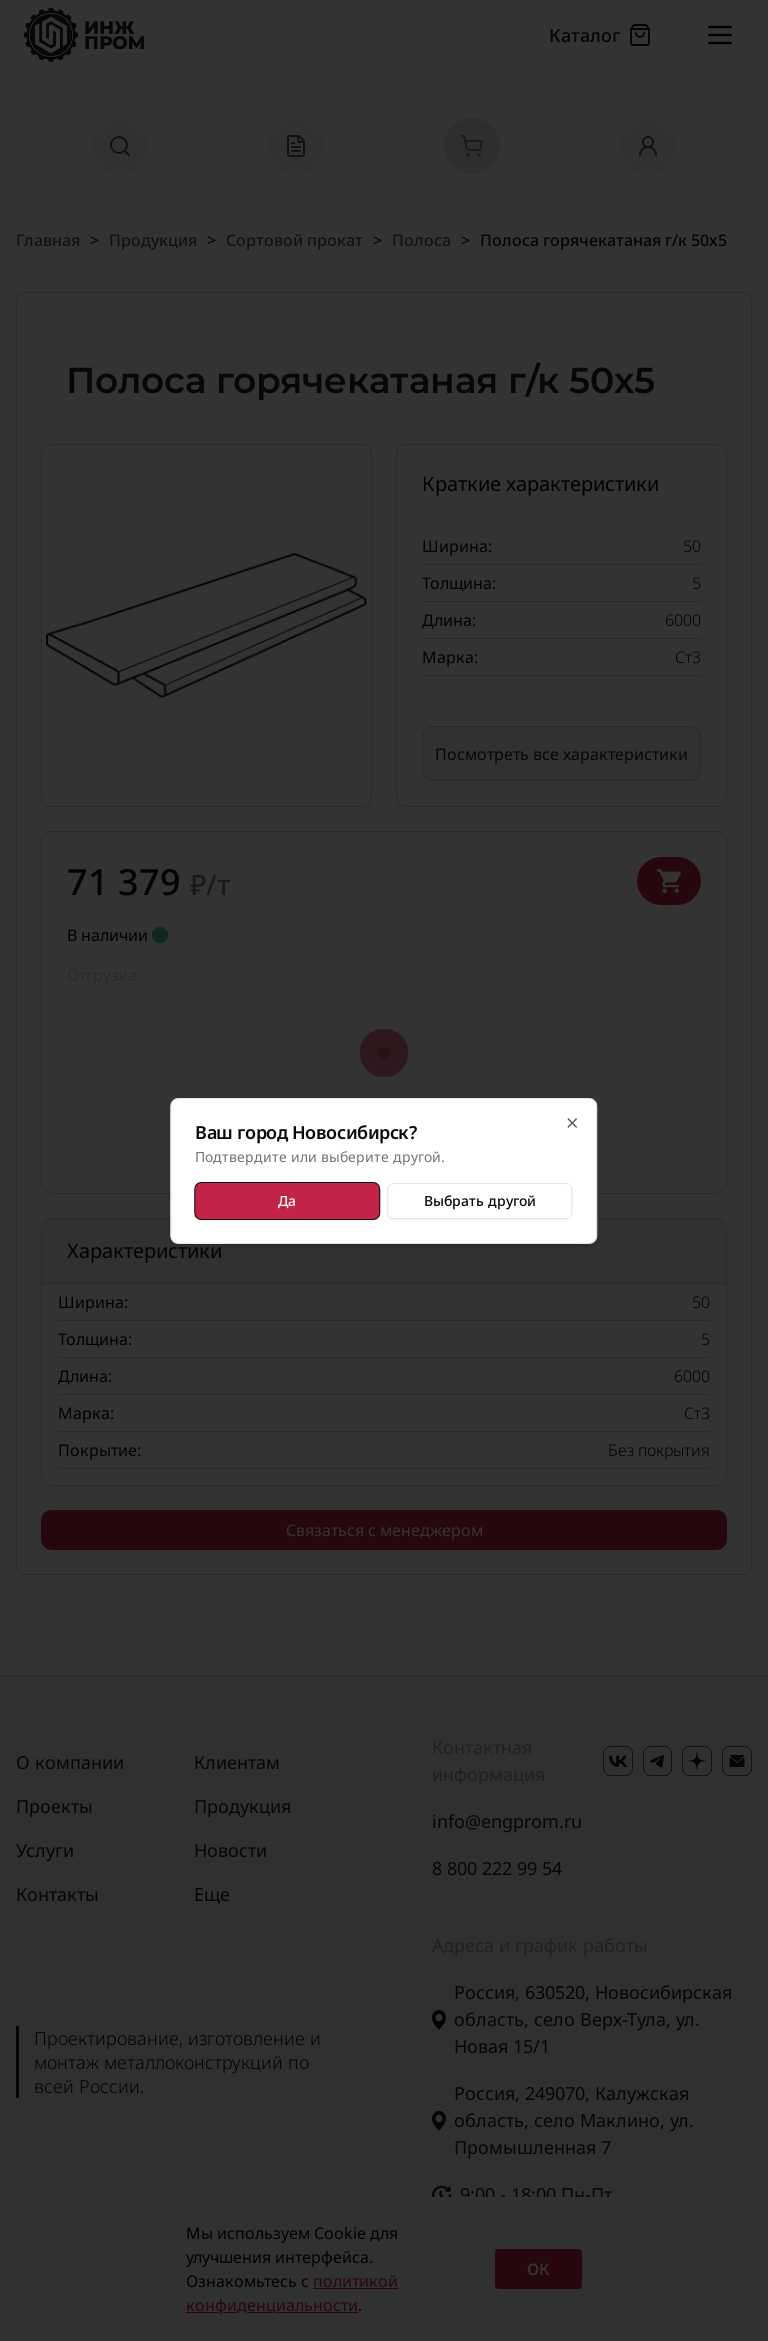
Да (288, 1200)
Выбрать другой (479, 1200)
